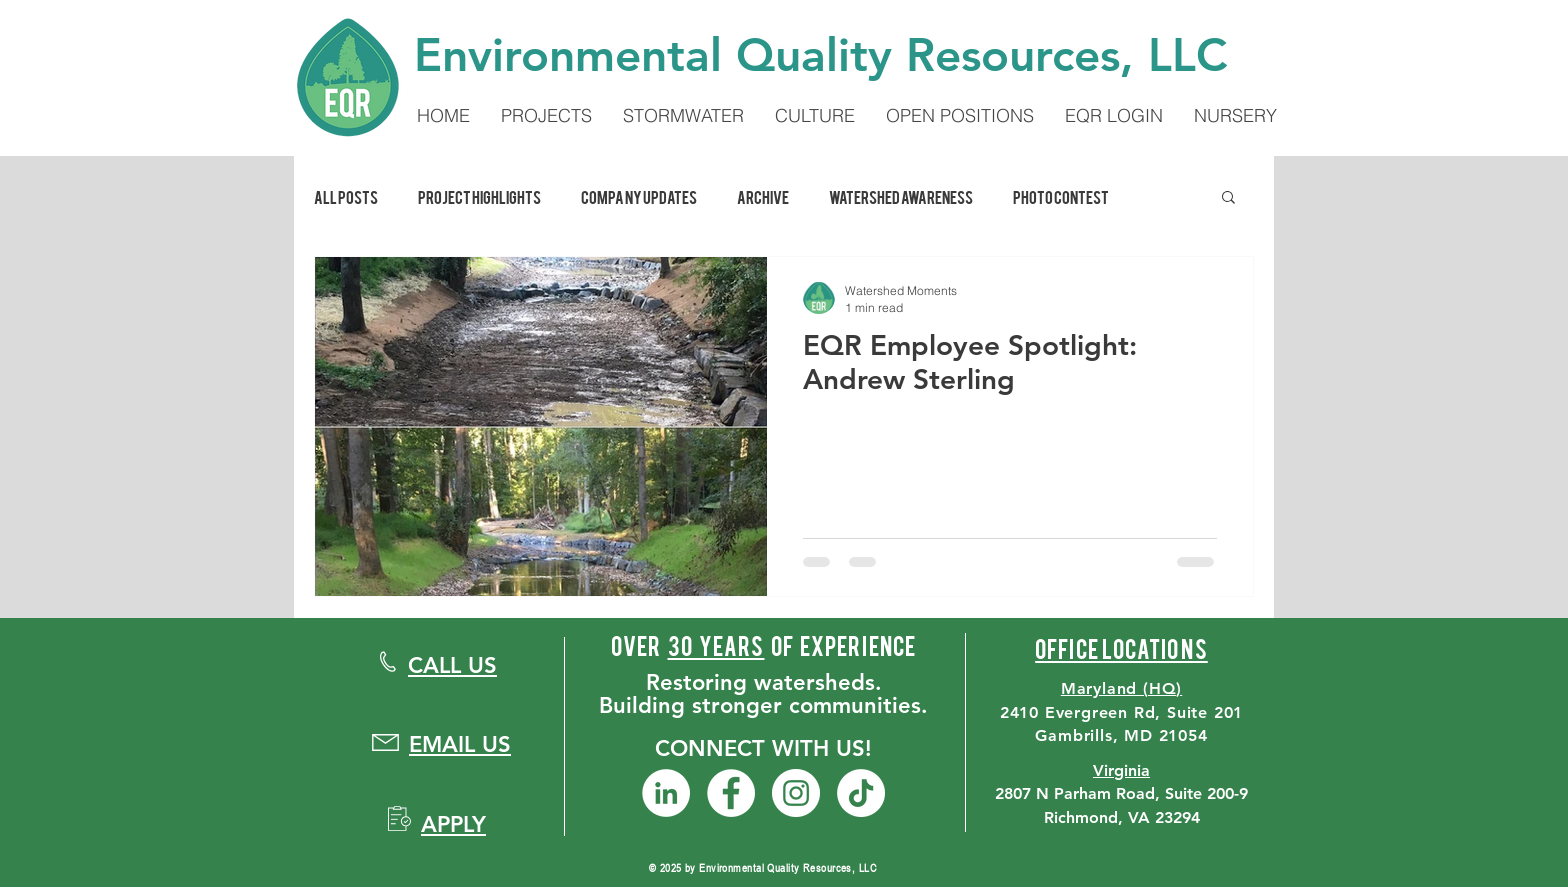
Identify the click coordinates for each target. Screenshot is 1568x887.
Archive (763, 196)
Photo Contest (1061, 196)
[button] (1228, 198)
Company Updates (639, 196)
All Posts (346, 196)
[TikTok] (861, 793)
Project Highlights (479, 196)
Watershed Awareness (901, 196)
